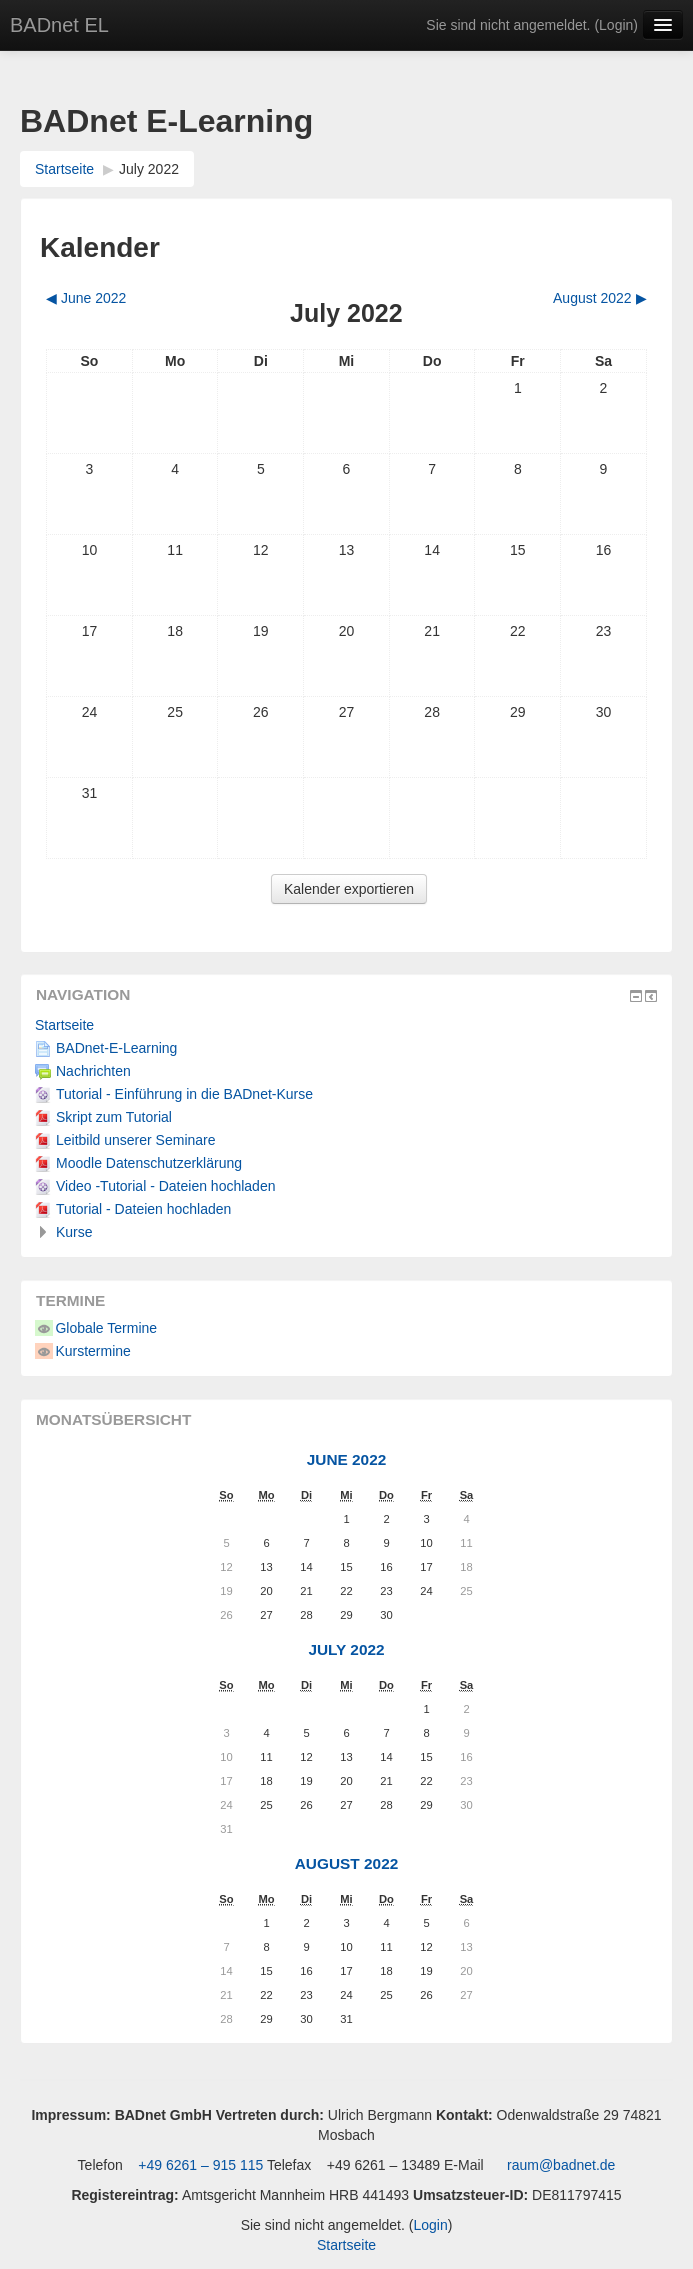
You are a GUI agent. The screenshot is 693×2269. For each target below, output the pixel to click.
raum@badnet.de (561, 2165)
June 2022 (347, 1459)
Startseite (64, 169)
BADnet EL (59, 25)
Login (616, 25)
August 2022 (347, 1863)
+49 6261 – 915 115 (198, 2165)
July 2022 (149, 169)
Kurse (74, 1232)
